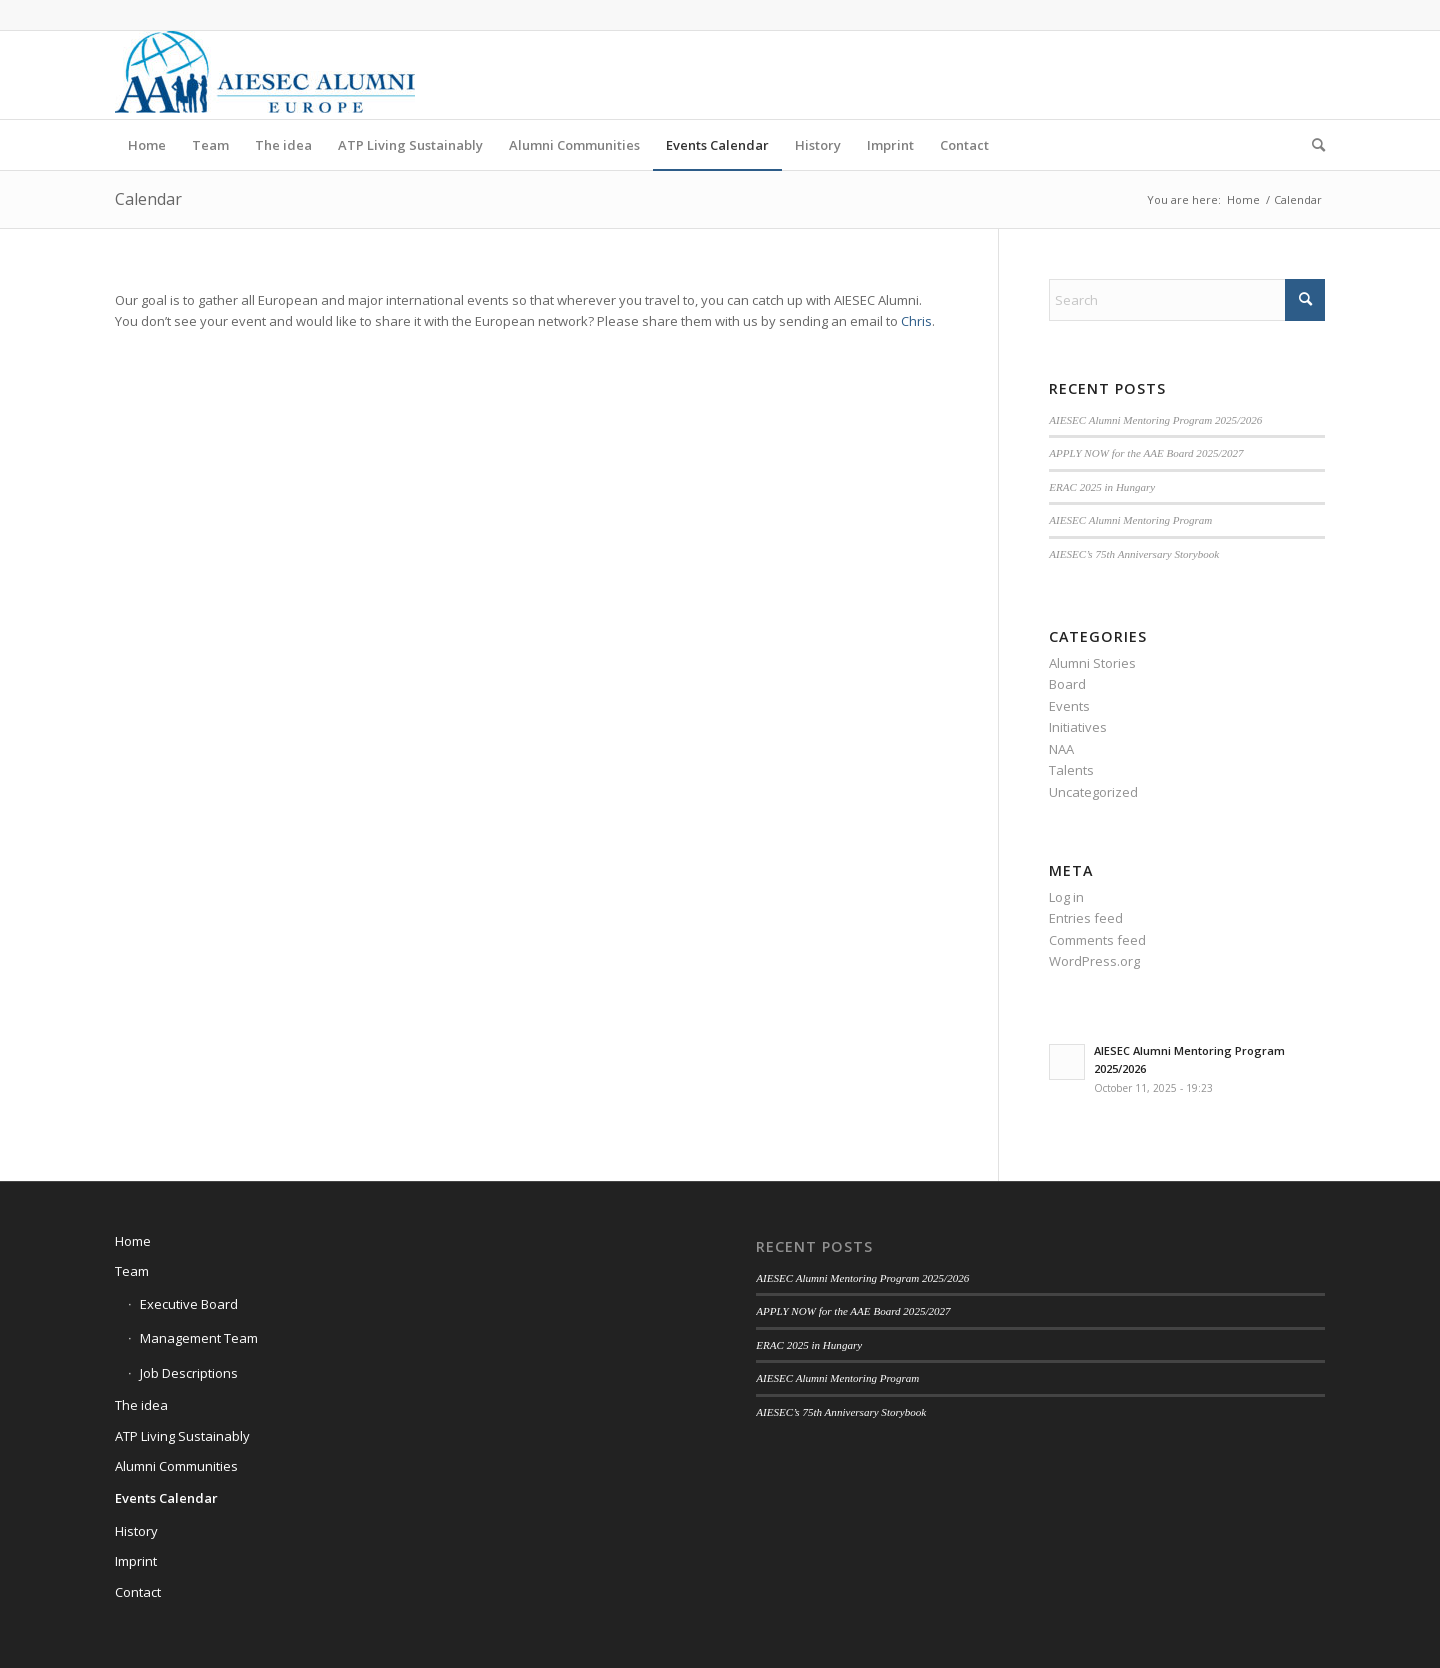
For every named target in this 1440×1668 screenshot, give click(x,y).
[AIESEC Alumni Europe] (265, 75)
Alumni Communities (176, 1466)
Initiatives (1078, 727)
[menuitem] (147, 145)
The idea (141, 1405)
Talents (1071, 770)
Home (133, 1241)
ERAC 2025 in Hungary (1102, 487)
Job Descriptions (189, 1373)
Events (1069, 706)
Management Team (199, 1338)
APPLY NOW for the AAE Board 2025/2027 (1146, 453)
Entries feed (1086, 918)
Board (1067, 684)
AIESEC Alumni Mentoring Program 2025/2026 (1155, 420)
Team (132, 1271)
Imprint (136, 1561)
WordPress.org (1094, 961)
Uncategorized (1093, 792)
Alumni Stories (1092, 663)
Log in (1066, 897)
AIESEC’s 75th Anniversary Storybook (1134, 554)
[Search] (1312, 145)
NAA (1061, 749)
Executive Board (189, 1304)
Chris (916, 321)
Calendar (148, 199)
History (136, 1531)
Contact (138, 1592)
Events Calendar (166, 1498)
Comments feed (1097, 940)
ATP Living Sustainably (182, 1436)
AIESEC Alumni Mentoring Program (1130, 520)
